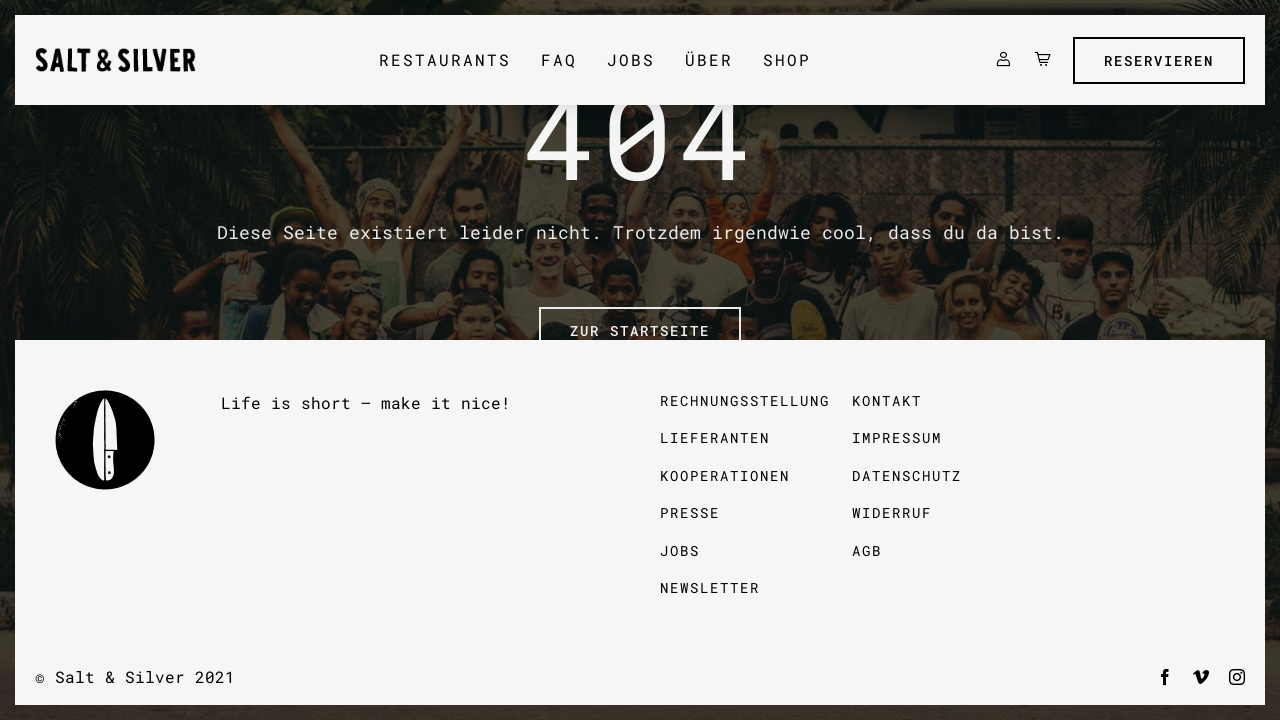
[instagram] (1237, 677)
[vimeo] (1201, 677)
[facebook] (1165, 677)
